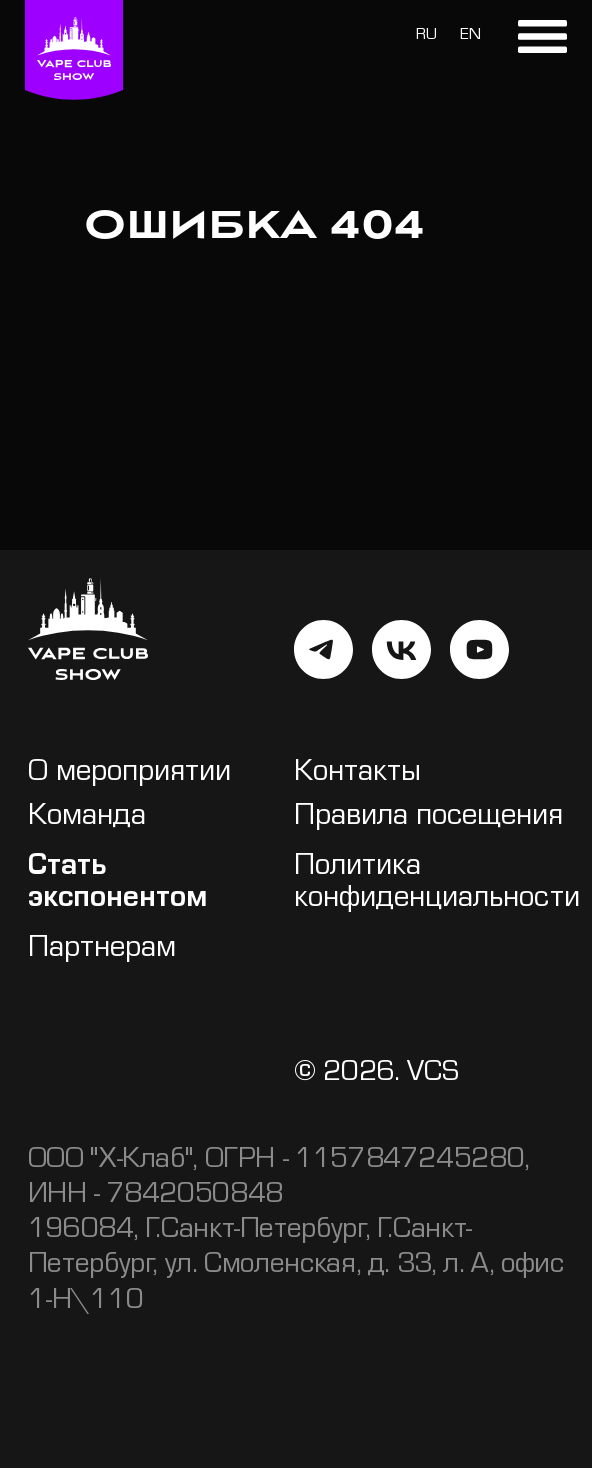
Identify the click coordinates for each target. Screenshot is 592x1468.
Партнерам (102, 950)
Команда (87, 818)
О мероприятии (129, 774)
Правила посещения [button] (428, 818)
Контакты (357, 774)
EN (470, 36)
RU (426, 36)
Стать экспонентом (117, 884)
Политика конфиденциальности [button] (437, 884)
